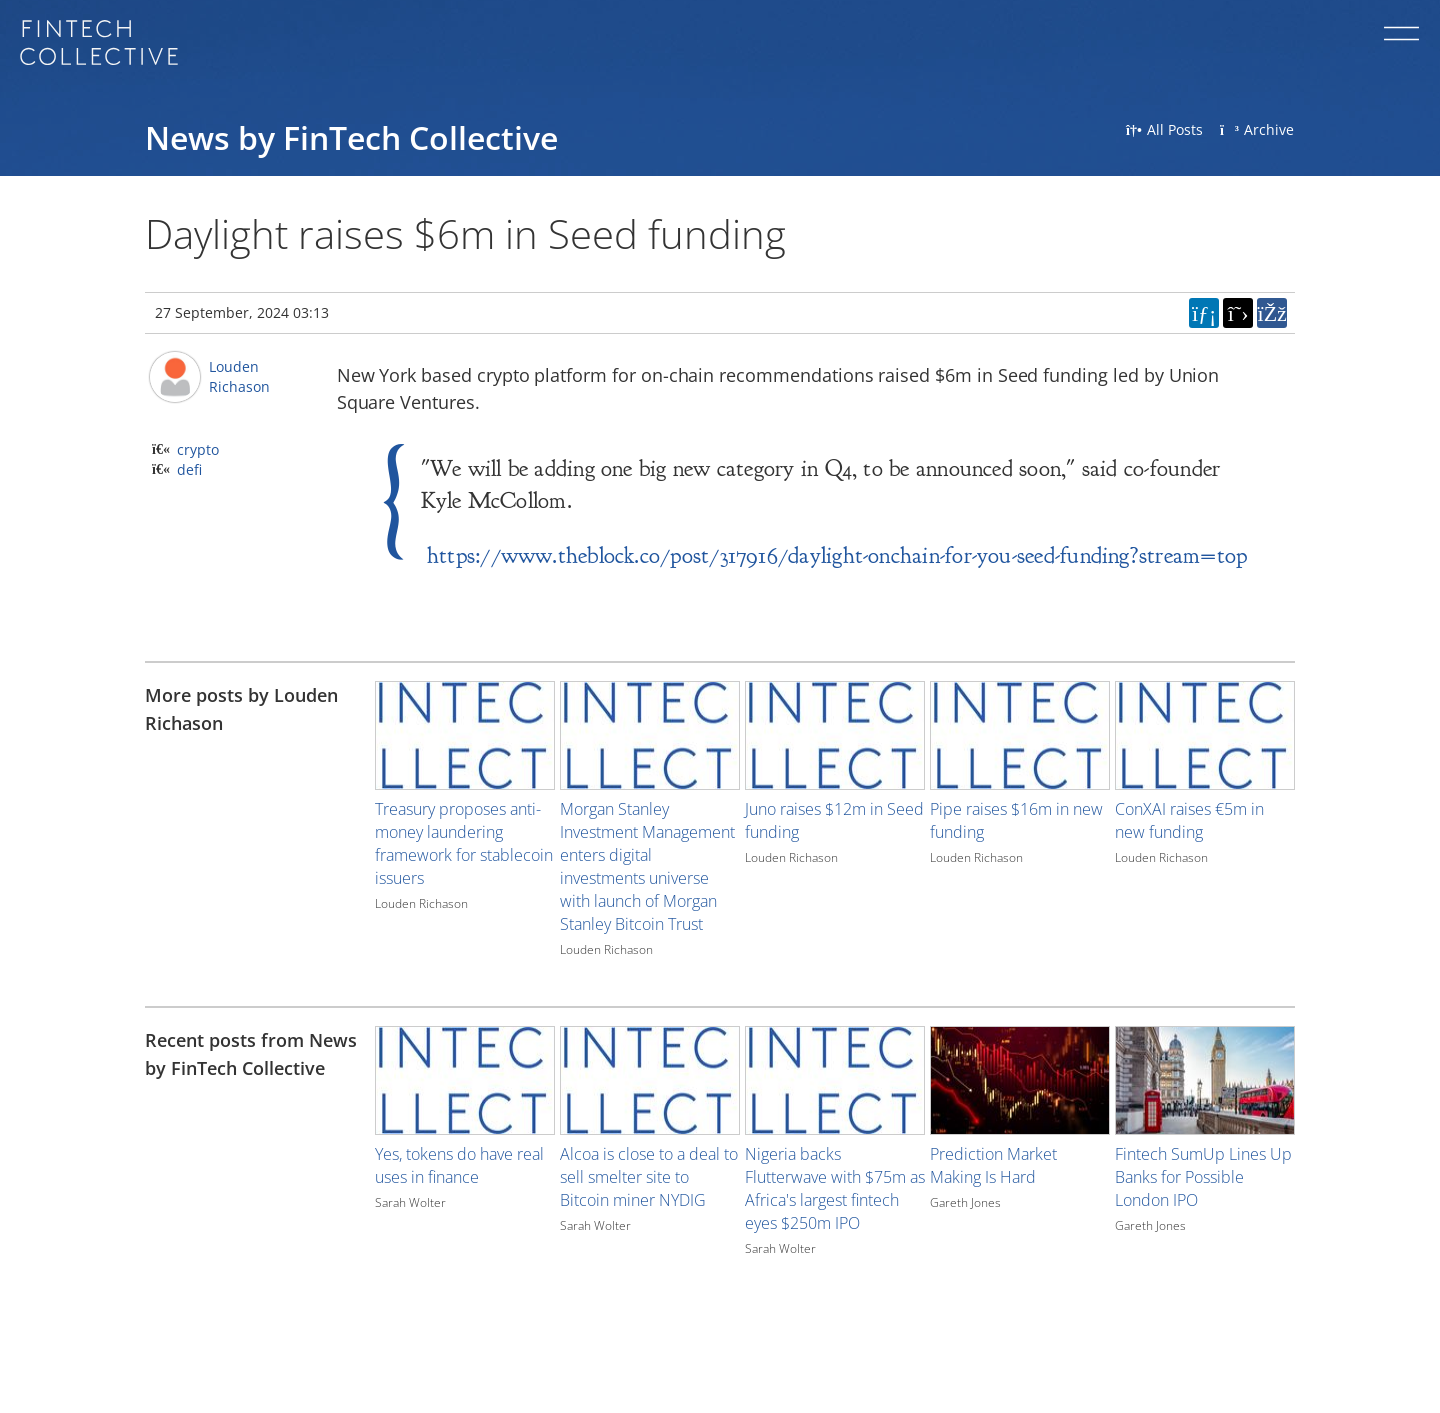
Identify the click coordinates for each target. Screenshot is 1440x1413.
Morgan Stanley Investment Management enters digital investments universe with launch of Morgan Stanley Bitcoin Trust (647, 866)
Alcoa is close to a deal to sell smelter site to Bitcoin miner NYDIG (649, 1177)
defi (189, 469)
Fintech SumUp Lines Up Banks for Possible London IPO (1203, 1177)
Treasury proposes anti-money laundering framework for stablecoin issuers (464, 843)
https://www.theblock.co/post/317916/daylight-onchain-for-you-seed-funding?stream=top (837, 555)
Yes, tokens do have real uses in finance (459, 1165)
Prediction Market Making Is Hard (993, 1165)
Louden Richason (239, 376)
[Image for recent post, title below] (465, 1080)
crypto (198, 449)
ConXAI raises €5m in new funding (1189, 820)
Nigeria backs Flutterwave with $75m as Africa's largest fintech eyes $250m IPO (835, 1188)
